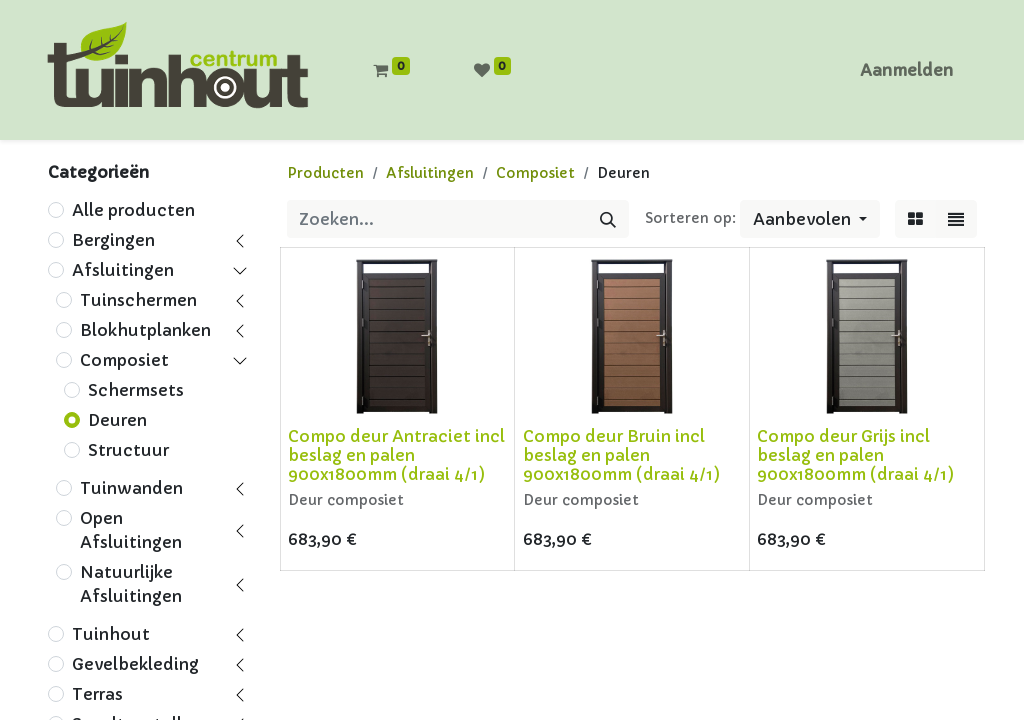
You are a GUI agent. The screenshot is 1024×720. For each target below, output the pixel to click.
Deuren (117, 420)
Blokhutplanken (145, 330)
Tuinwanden (131, 488)
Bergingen (113, 240)
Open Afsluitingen (131, 530)
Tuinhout (111, 634)
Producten (325, 173)
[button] (810, 219)
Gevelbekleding (135, 664)
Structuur (128, 450)
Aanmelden (906, 70)
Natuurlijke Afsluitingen (131, 584)
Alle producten (133, 210)
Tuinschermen (138, 300)
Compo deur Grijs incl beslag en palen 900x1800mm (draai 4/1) (855, 455)
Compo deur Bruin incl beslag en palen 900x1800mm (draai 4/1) (621, 455)
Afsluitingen (123, 270)
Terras (97, 694)
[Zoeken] (608, 219)
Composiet (124, 360)
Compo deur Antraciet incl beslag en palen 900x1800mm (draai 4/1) (396, 455)
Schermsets (136, 390)
